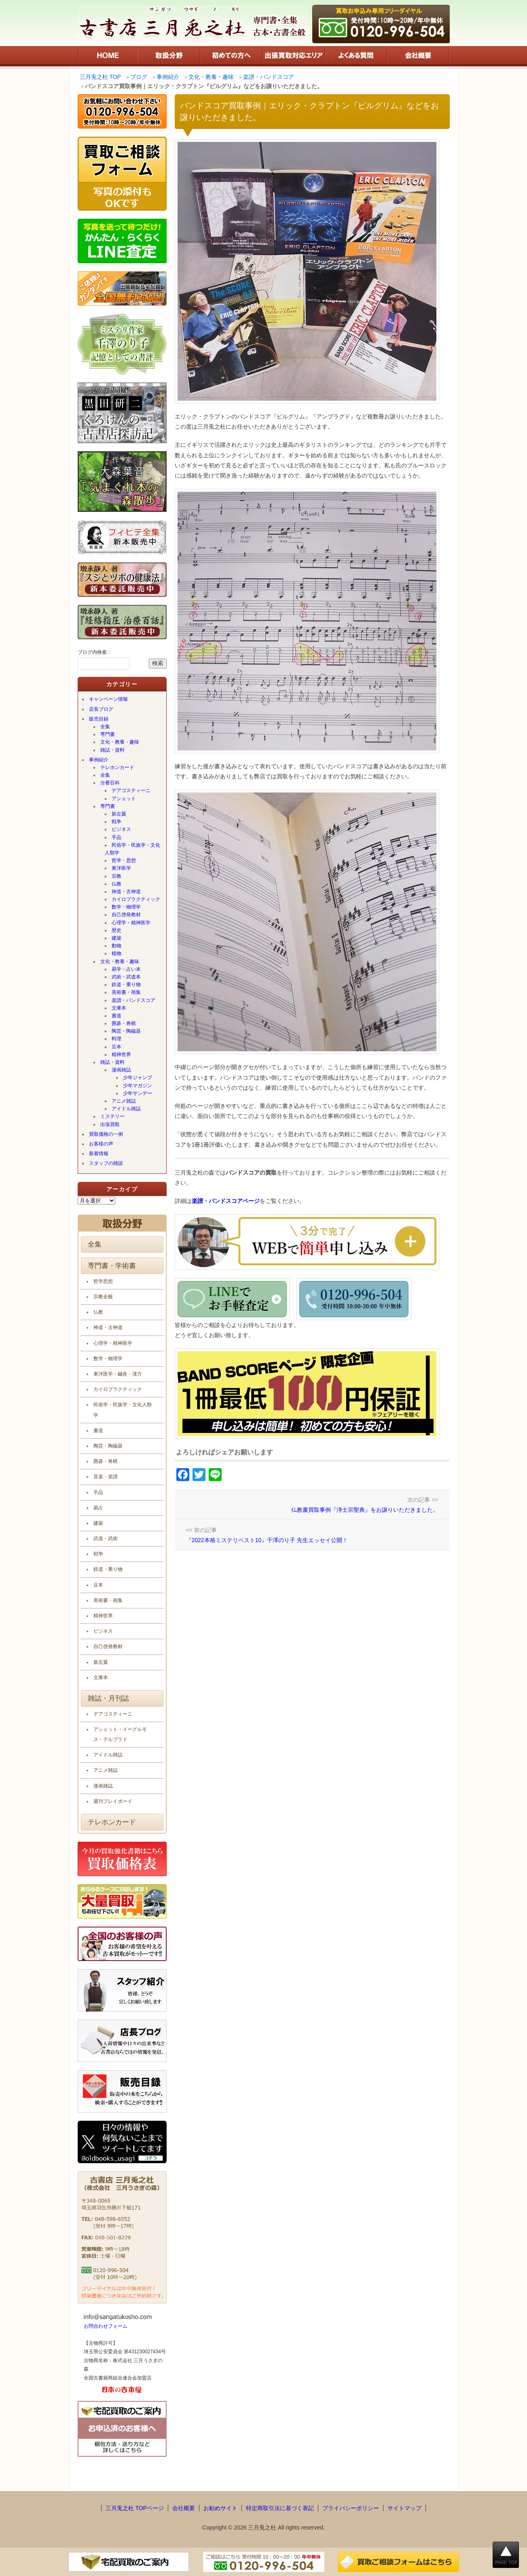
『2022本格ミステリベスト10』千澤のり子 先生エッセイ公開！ (267, 1540)
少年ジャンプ (137, 1077)
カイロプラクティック (136, 899)
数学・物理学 (126, 907)
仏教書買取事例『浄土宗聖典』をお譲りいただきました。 (364, 1510)
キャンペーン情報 (108, 699)
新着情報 (98, 1153)
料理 (116, 1039)
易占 (98, 1508)
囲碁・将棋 (124, 1023)
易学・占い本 (126, 969)
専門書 (107, 734)
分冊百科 (110, 783)
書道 (116, 1016)
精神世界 (121, 1054)
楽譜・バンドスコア (133, 1000)
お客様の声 (101, 1144)
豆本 (116, 1047)
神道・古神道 (126, 891)
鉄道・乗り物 (126, 984)
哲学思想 (103, 1281)
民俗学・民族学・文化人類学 (132, 849)
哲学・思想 (124, 860)
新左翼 (119, 814)
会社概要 (183, 2508)
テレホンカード (117, 767)
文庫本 (119, 1008)
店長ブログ (101, 709)
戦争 (116, 821)
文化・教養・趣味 (119, 742)
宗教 (116, 876)
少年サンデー (137, 1093)
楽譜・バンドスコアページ (226, 1201)
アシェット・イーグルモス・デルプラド (120, 1734)
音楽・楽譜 (105, 1476)
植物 (116, 953)
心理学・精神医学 (131, 923)
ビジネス (121, 829)
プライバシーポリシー (350, 2508)
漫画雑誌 (121, 1070)
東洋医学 (121, 868)
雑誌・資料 (112, 750)
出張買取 (110, 1124)
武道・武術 (105, 1538)
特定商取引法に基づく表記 (280, 2508)
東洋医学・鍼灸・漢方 (117, 1374)
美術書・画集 (126, 992)
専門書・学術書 (112, 1266)
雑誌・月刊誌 (108, 1698)
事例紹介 (98, 760)
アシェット (124, 798)
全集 (105, 726)
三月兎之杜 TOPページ (135, 2508)
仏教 (116, 884)
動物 (116, 946)
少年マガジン (137, 1085)
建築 (116, 938)
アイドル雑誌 (126, 1109)
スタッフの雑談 (106, 1163)
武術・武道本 (126, 977)
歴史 (116, 930)
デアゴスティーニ (131, 790)
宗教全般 (103, 1297)
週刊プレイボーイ (112, 1801)
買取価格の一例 (106, 1134)
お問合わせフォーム (105, 2326)
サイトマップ (404, 2508)
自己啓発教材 (126, 914)
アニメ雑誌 (124, 1101)
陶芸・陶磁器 (126, 1031)
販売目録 (98, 719)
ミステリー (112, 1116)
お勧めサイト (220, 2508)
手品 (116, 837)
